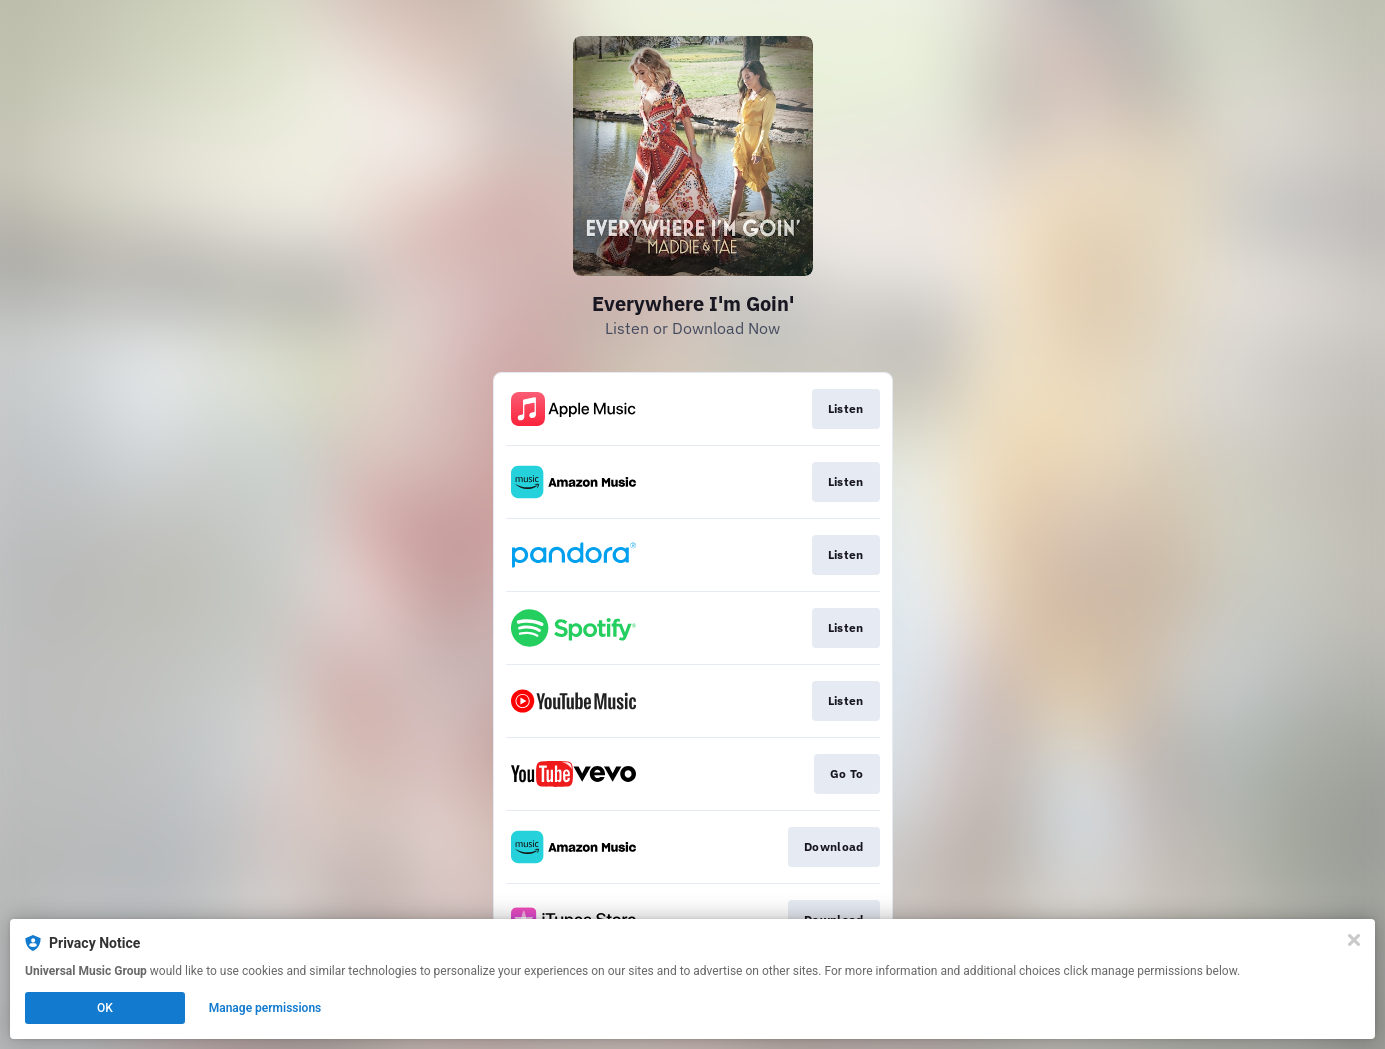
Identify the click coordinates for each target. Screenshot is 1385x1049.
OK (105, 1008)
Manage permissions (265, 1008)
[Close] (1354, 940)
